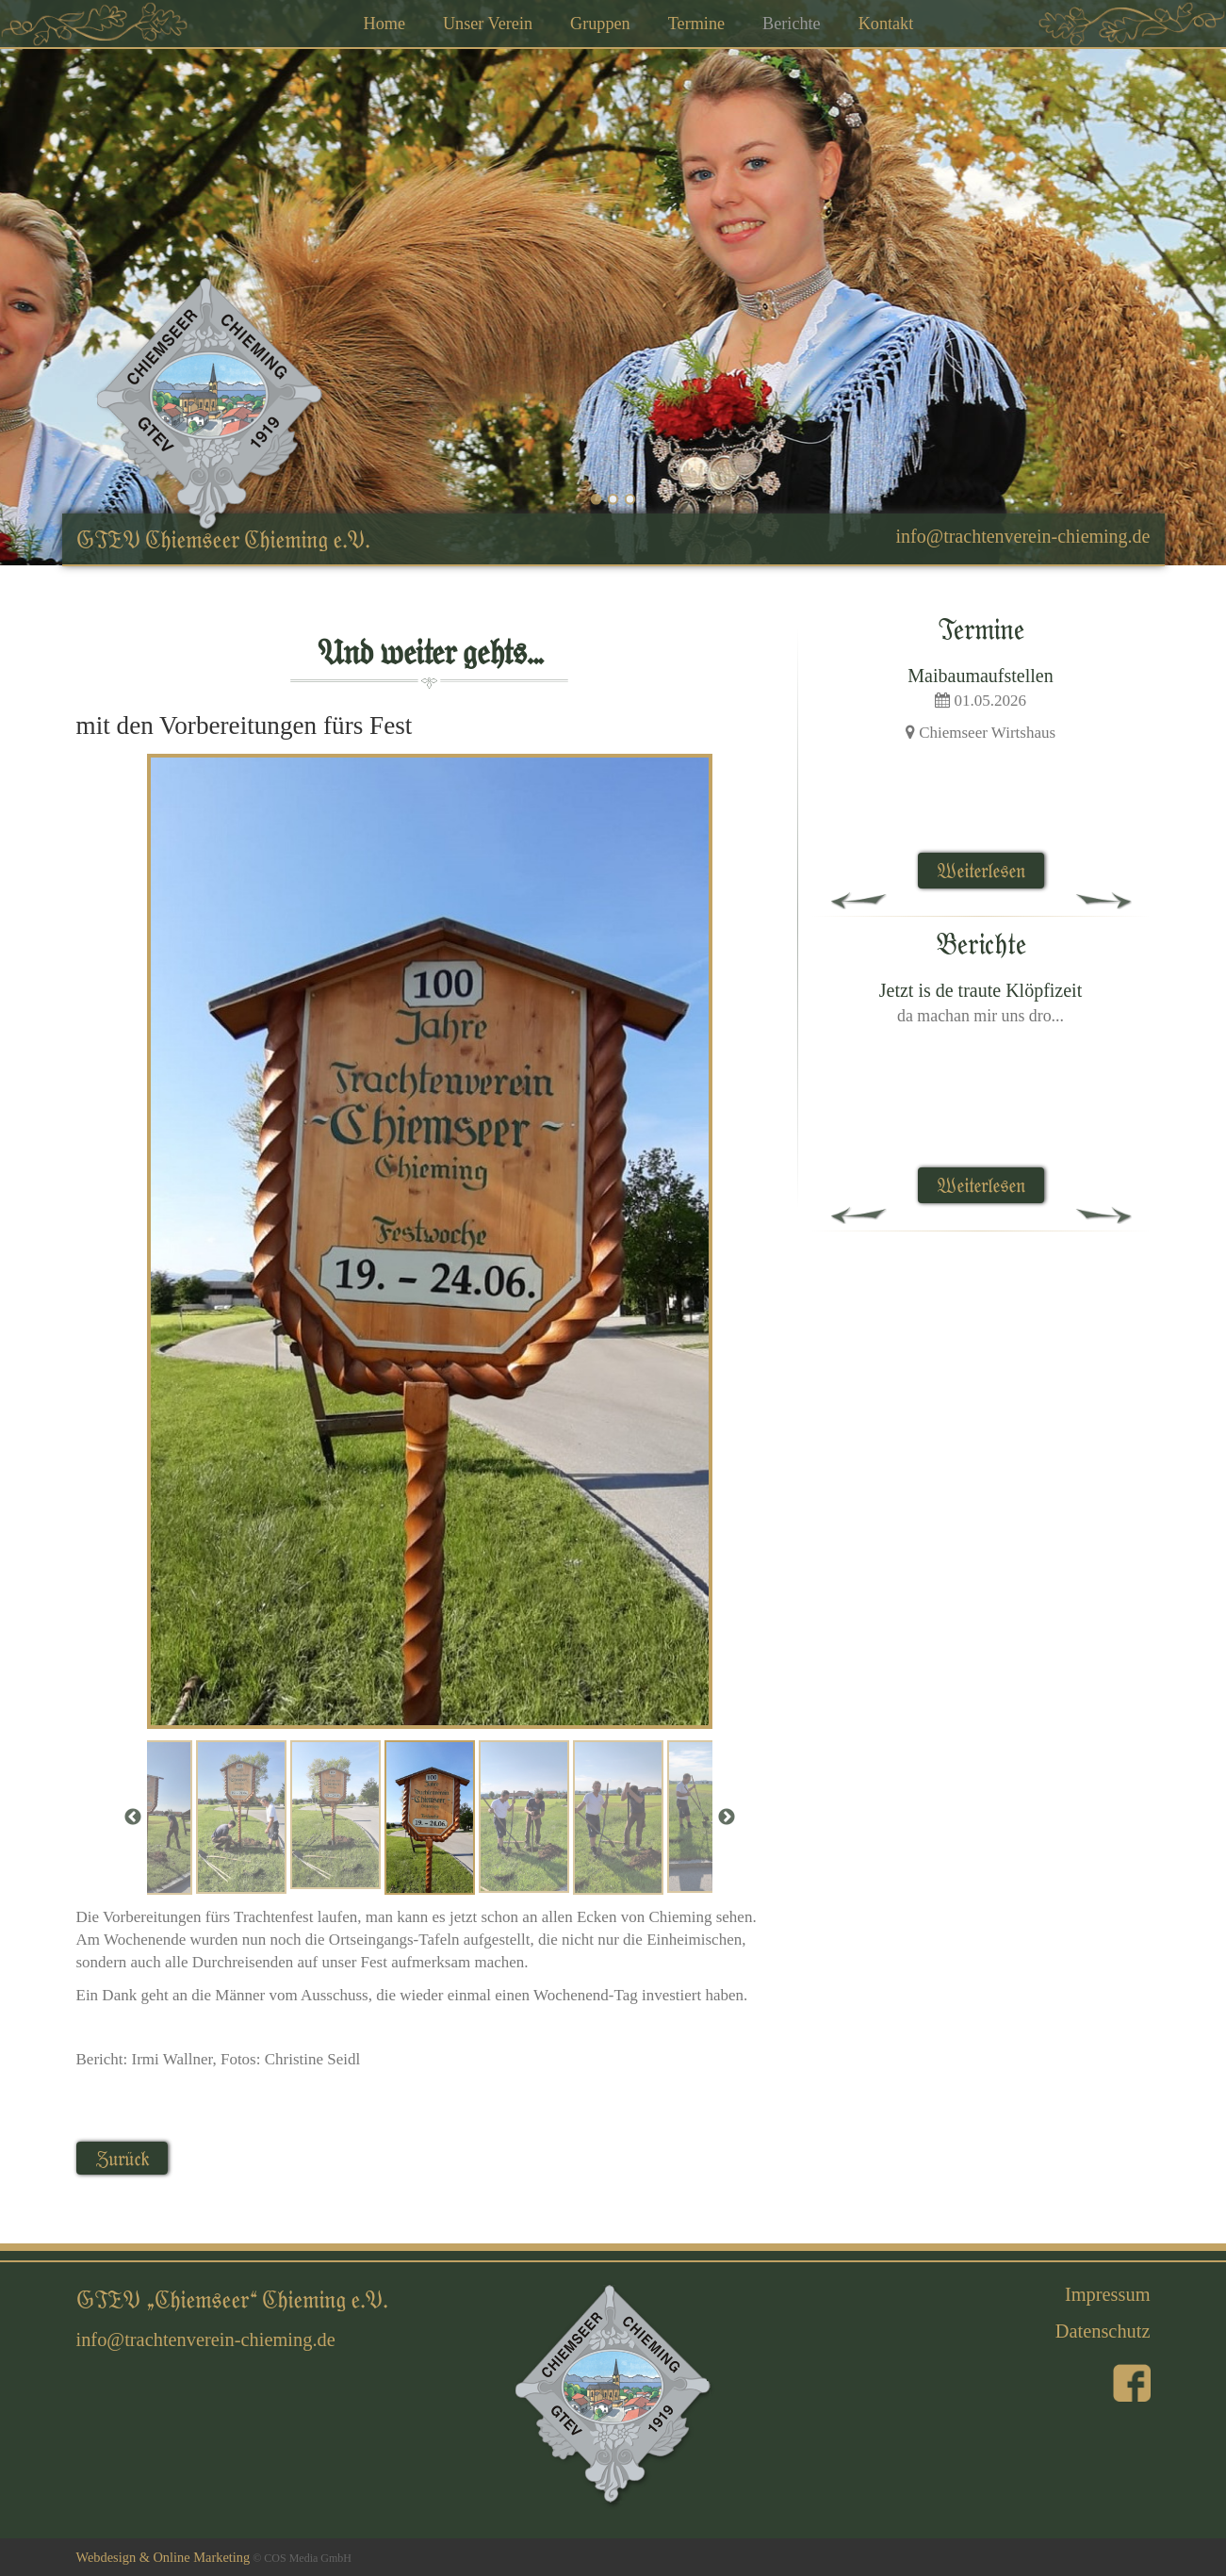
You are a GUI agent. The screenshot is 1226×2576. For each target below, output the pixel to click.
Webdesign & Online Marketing (163, 2557)
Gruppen (600, 23)
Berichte (791, 23)
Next (726, 1817)
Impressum (1108, 2294)
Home (384, 23)
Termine (696, 23)
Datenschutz (1103, 2331)
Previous (132, 1817)
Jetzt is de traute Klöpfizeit (980, 990)
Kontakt (886, 23)
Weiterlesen (981, 870)
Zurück (122, 2158)
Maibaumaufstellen (980, 675)
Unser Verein (487, 23)
